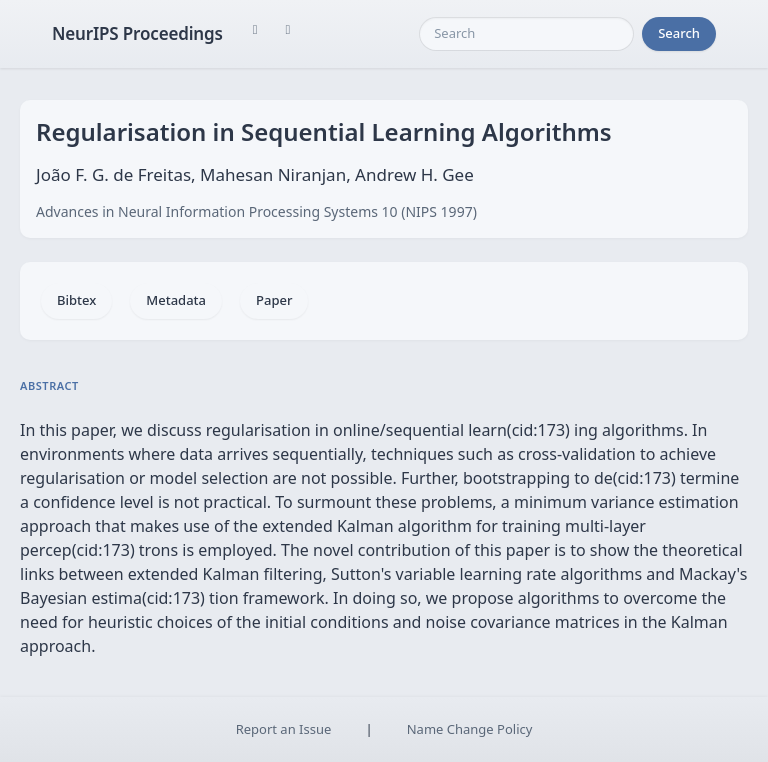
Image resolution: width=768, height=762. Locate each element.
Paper (274, 300)
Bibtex (76, 300)
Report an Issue (284, 729)
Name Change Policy (470, 729)
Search (679, 33)
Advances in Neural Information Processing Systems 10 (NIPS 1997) (256, 211)
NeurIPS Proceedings (137, 33)
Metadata (176, 300)
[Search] (526, 34)
